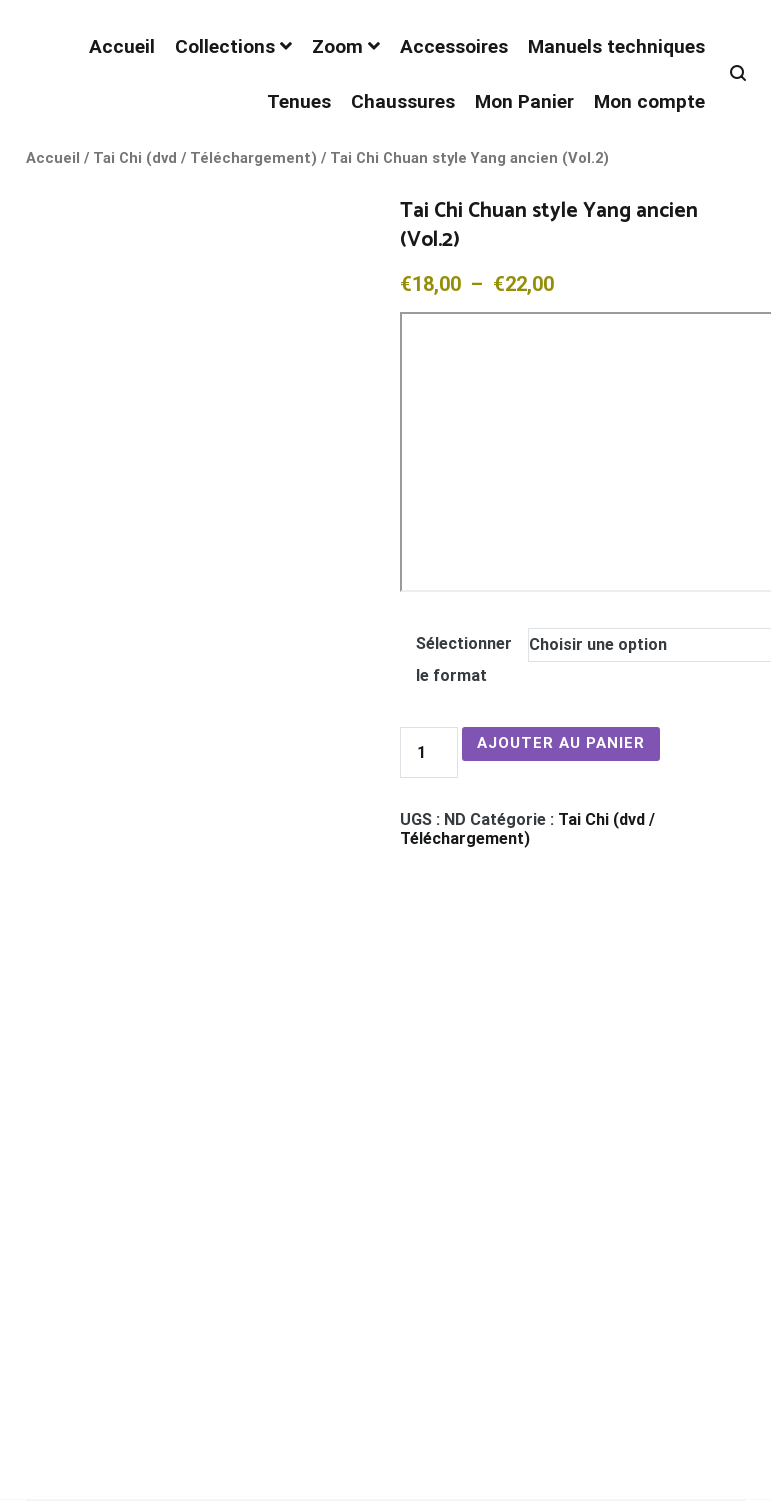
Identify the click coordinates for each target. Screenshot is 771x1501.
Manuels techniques (616, 46)
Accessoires (454, 46)
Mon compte (649, 101)
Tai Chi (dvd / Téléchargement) (205, 158)
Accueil (122, 46)
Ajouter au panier (561, 743)
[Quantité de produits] (429, 752)
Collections (225, 46)
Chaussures (403, 101)
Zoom (337, 46)
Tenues (299, 101)
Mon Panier (524, 101)
